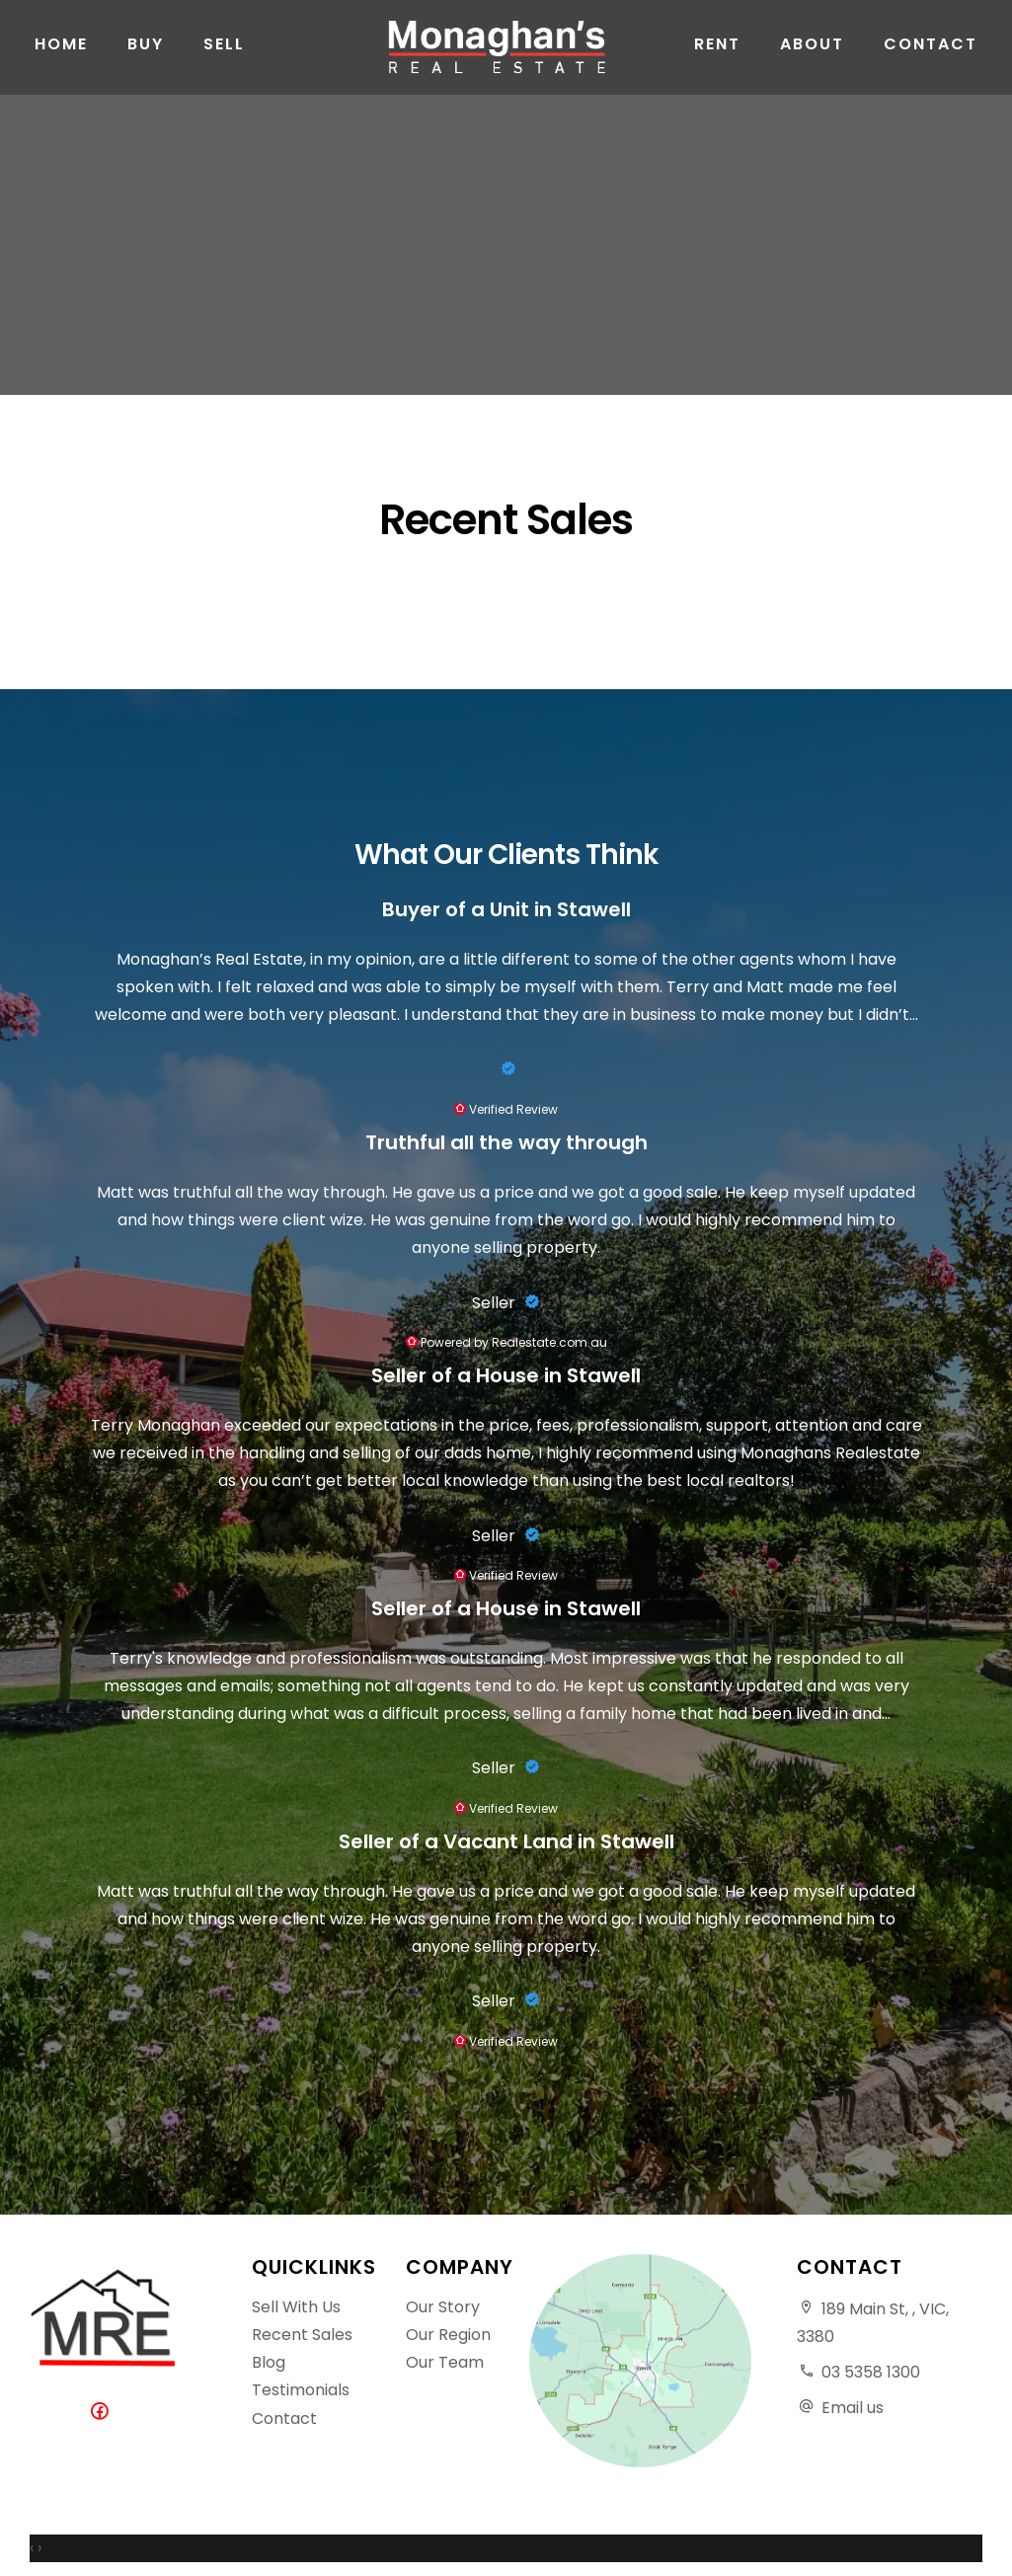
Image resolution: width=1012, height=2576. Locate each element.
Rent (717, 58)
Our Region (448, 2334)
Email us (852, 2407)
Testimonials (301, 2390)
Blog (268, 2362)
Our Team (445, 2362)
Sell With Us (296, 2307)
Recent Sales (302, 2334)
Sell (224, 58)
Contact (930, 58)
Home (61, 58)
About (812, 58)
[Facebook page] (103, 2412)
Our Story (443, 2307)
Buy (145, 58)
